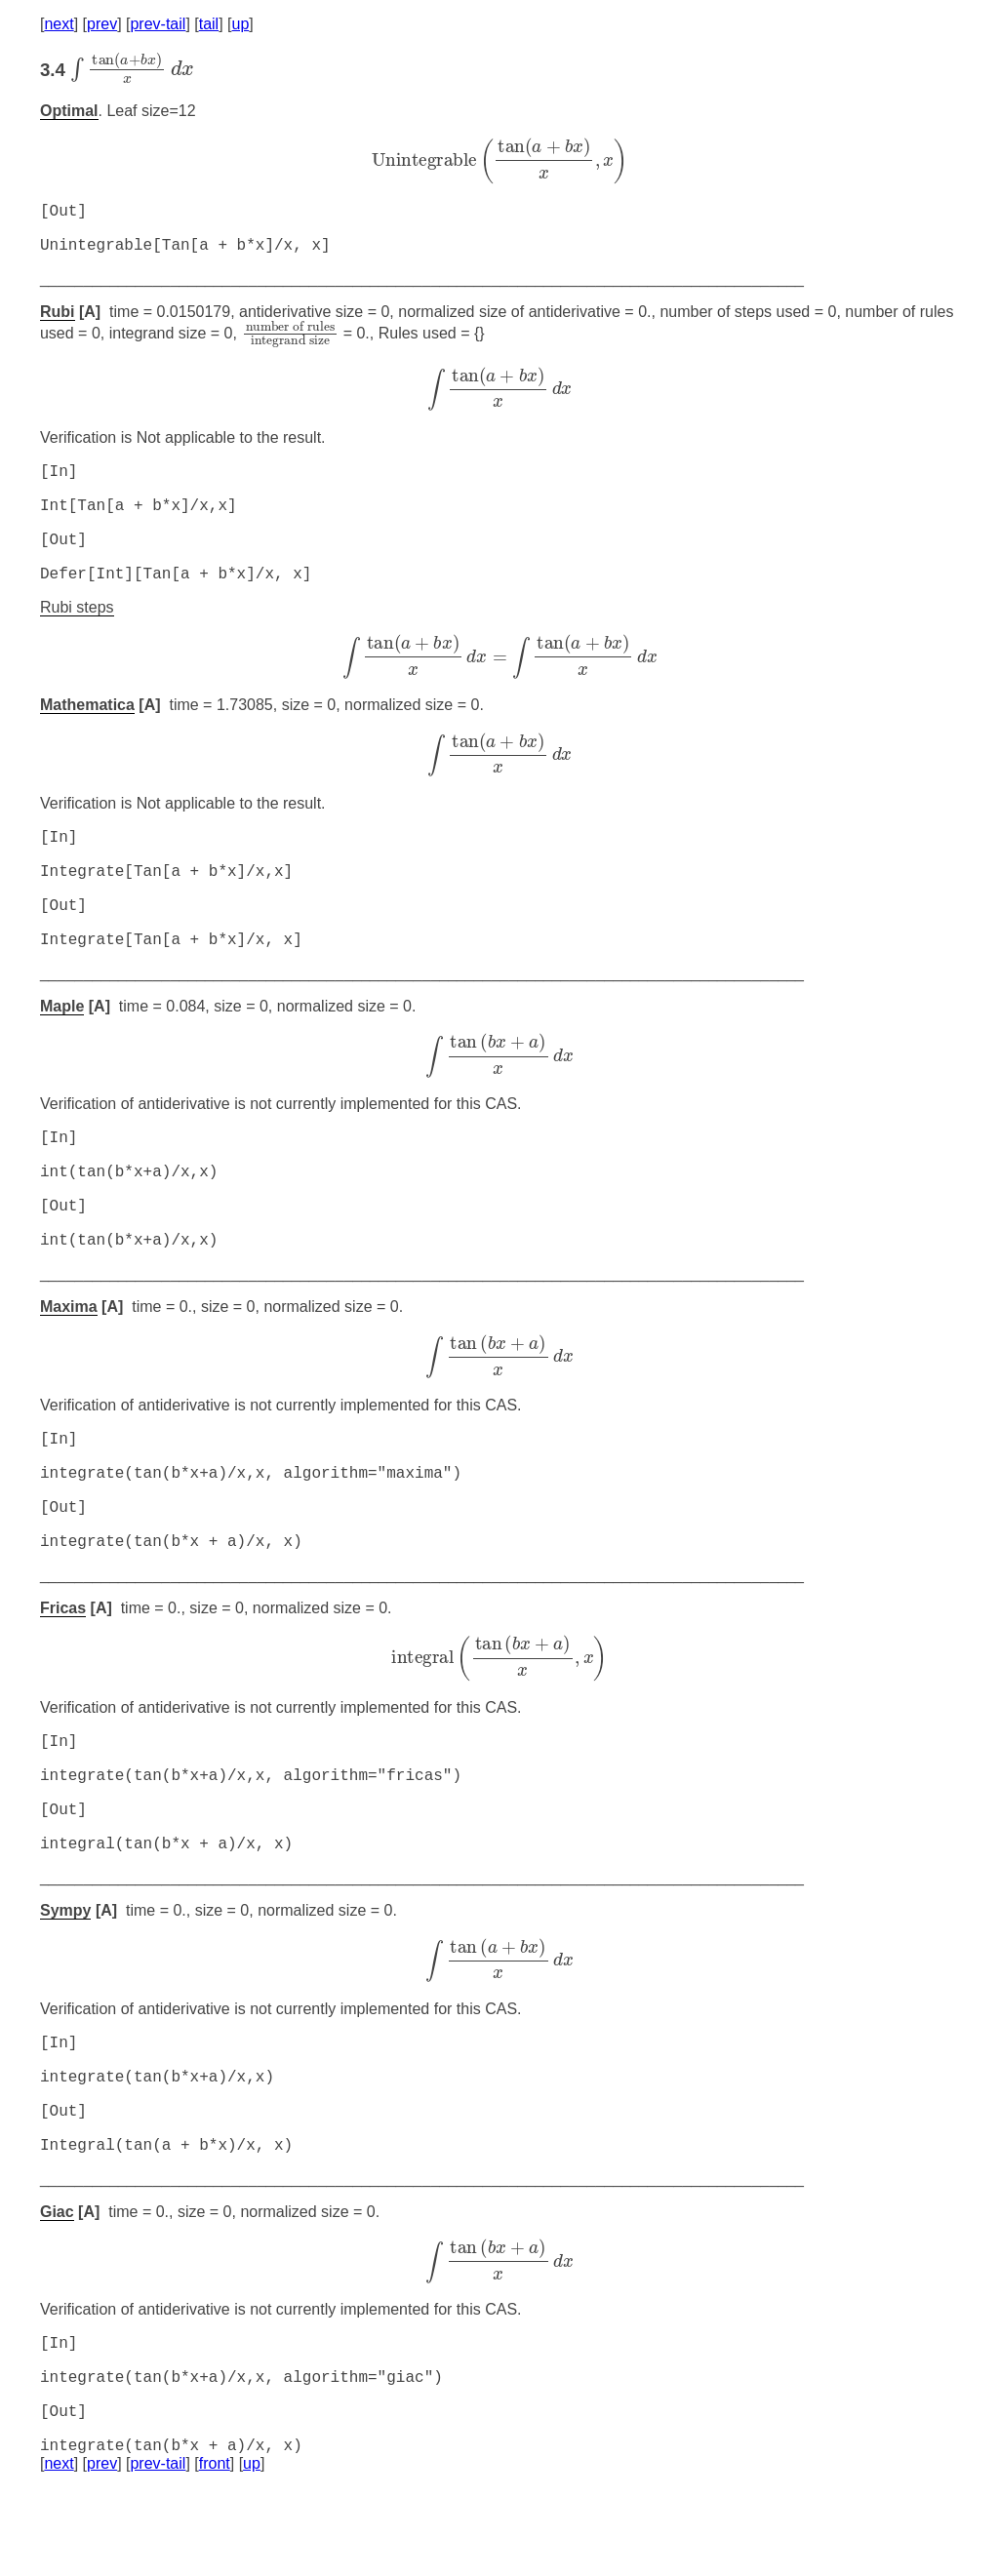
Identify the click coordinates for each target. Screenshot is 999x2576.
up (241, 24)
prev (102, 24)
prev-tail (157, 24)
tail (209, 24)
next (58, 24)
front (214, 2551)
